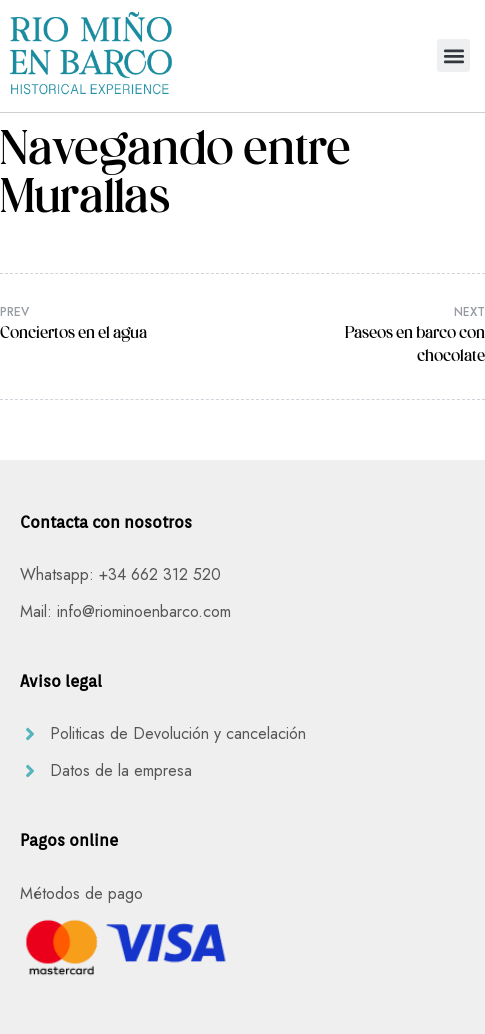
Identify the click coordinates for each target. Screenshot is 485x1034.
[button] (453, 55)
